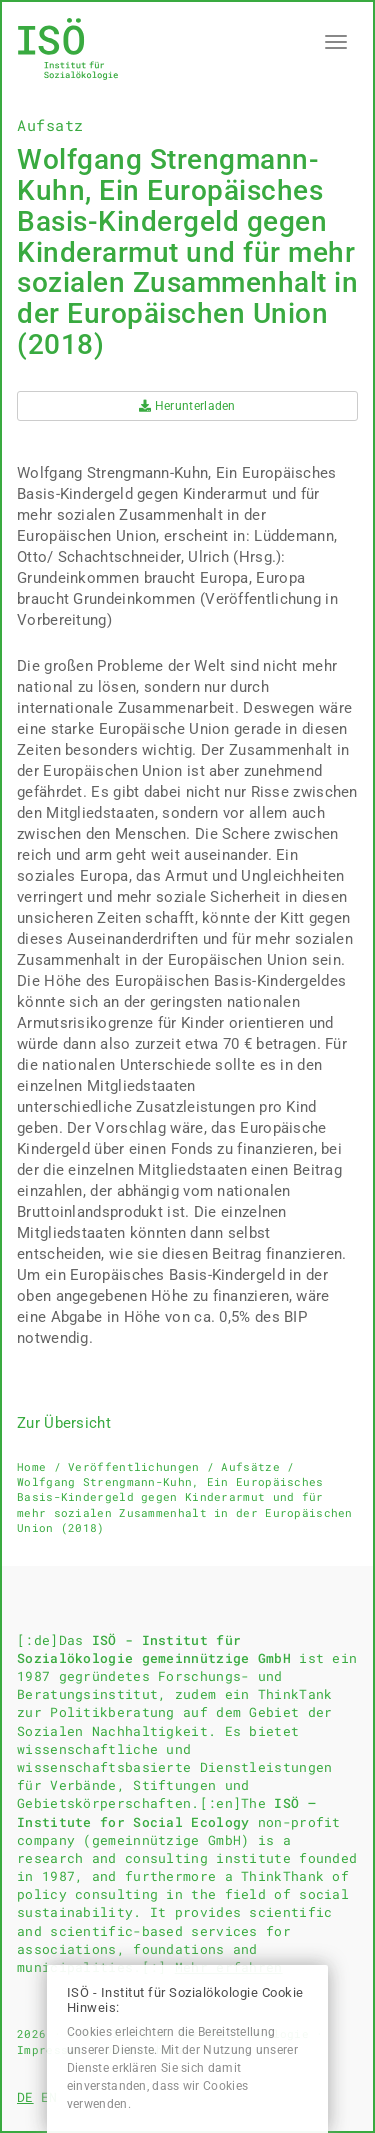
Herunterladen (187, 406)
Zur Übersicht (64, 1423)
